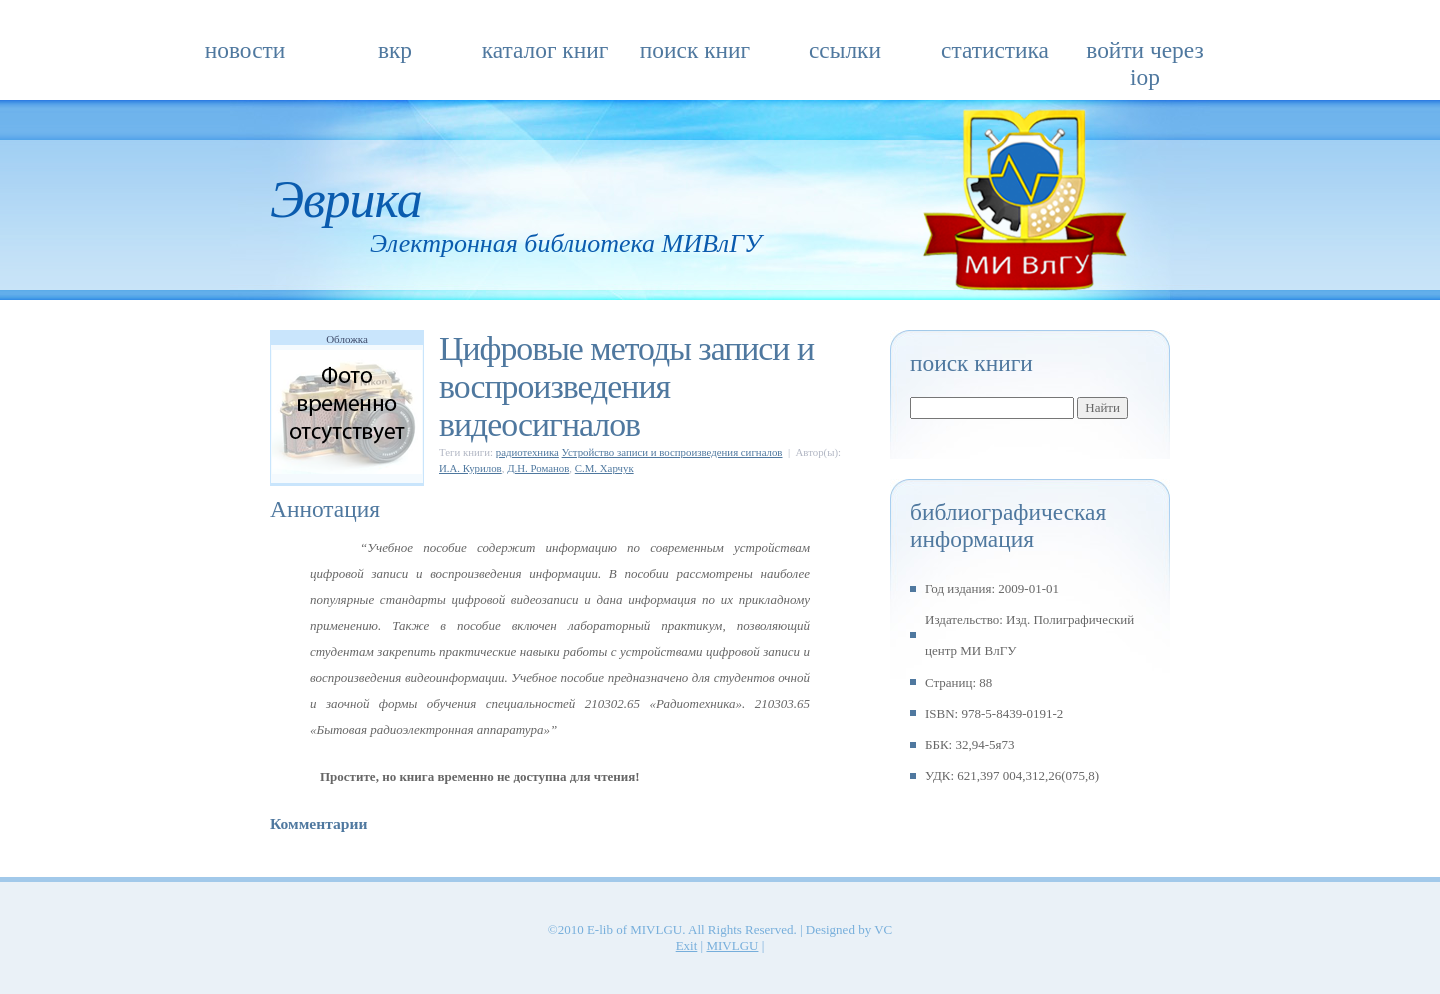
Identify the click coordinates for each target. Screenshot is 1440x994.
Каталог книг (545, 50)
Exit (687, 945)
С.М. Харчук (604, 468)
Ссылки (845, 50)
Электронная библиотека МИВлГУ (565, 243)
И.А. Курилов (470, 468)
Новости (245, 50)
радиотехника (527, 452)
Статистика (995, 50)
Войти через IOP (1144, 56)
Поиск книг (695, 50)
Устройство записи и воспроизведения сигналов (672, 452)
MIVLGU (732, 945)
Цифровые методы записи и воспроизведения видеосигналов (626, 386)
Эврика (346, 199)
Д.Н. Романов (538, 468)
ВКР (395, 50)
